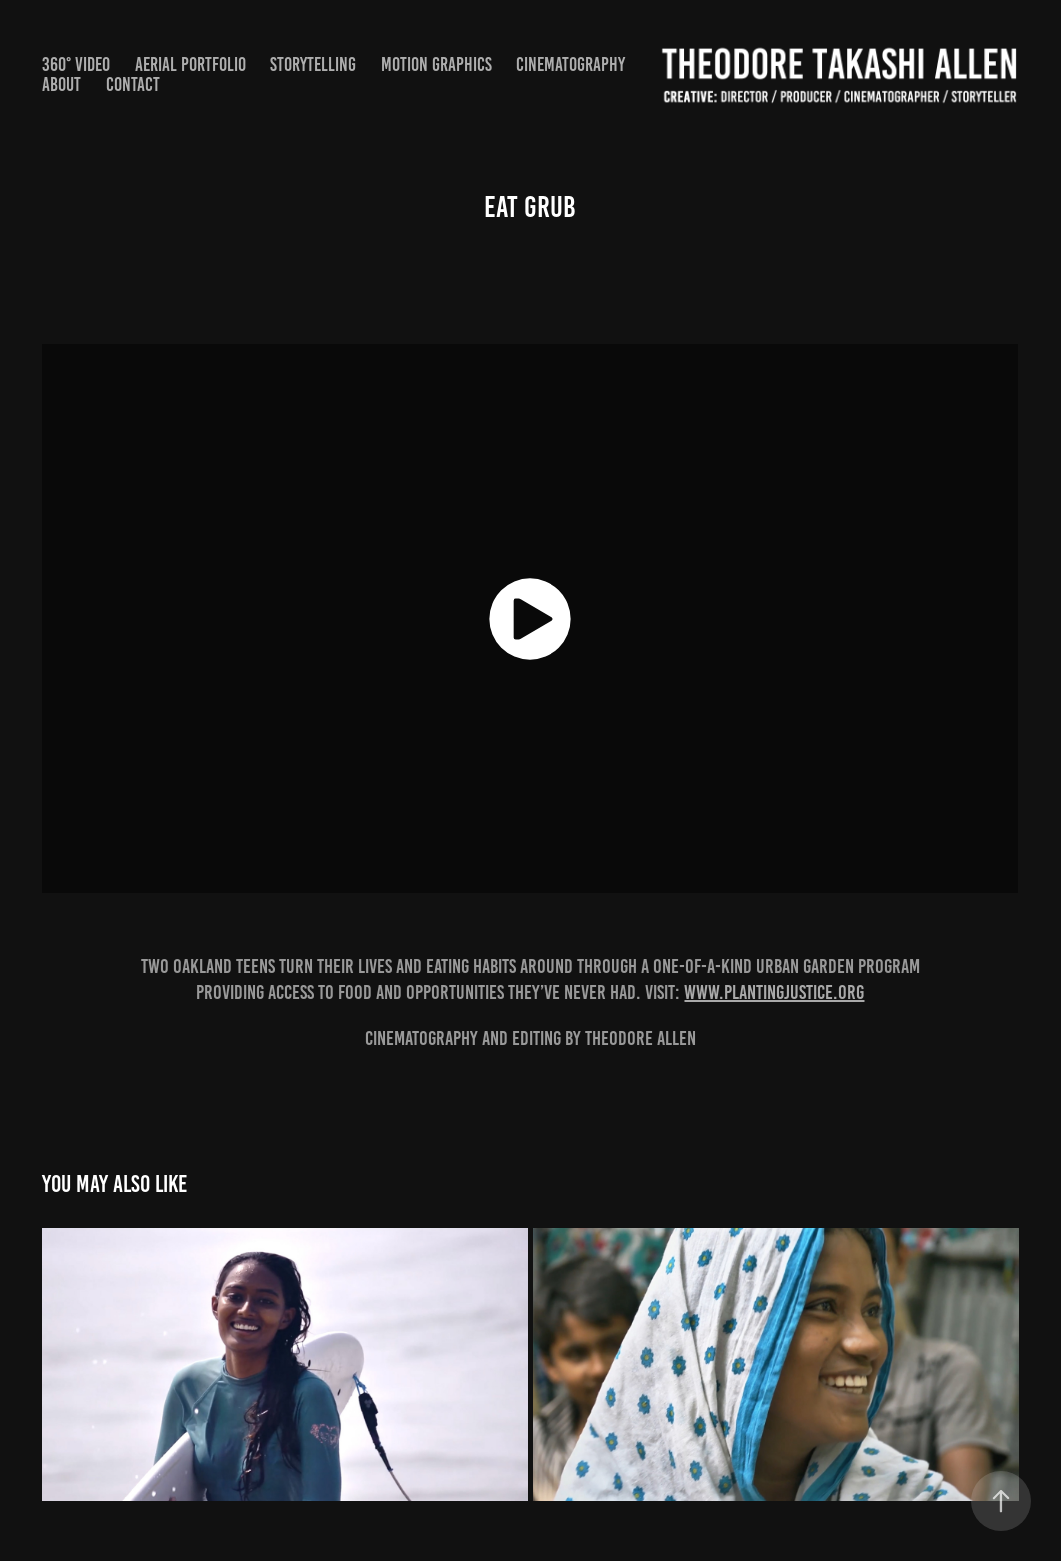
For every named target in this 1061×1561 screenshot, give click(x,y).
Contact (133, 84)
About (61, 84)
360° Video (76, 64)
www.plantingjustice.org (774, 992)
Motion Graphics (436, 64)
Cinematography (570, 64)
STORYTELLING (313, 64)
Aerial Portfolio (190, 64)
